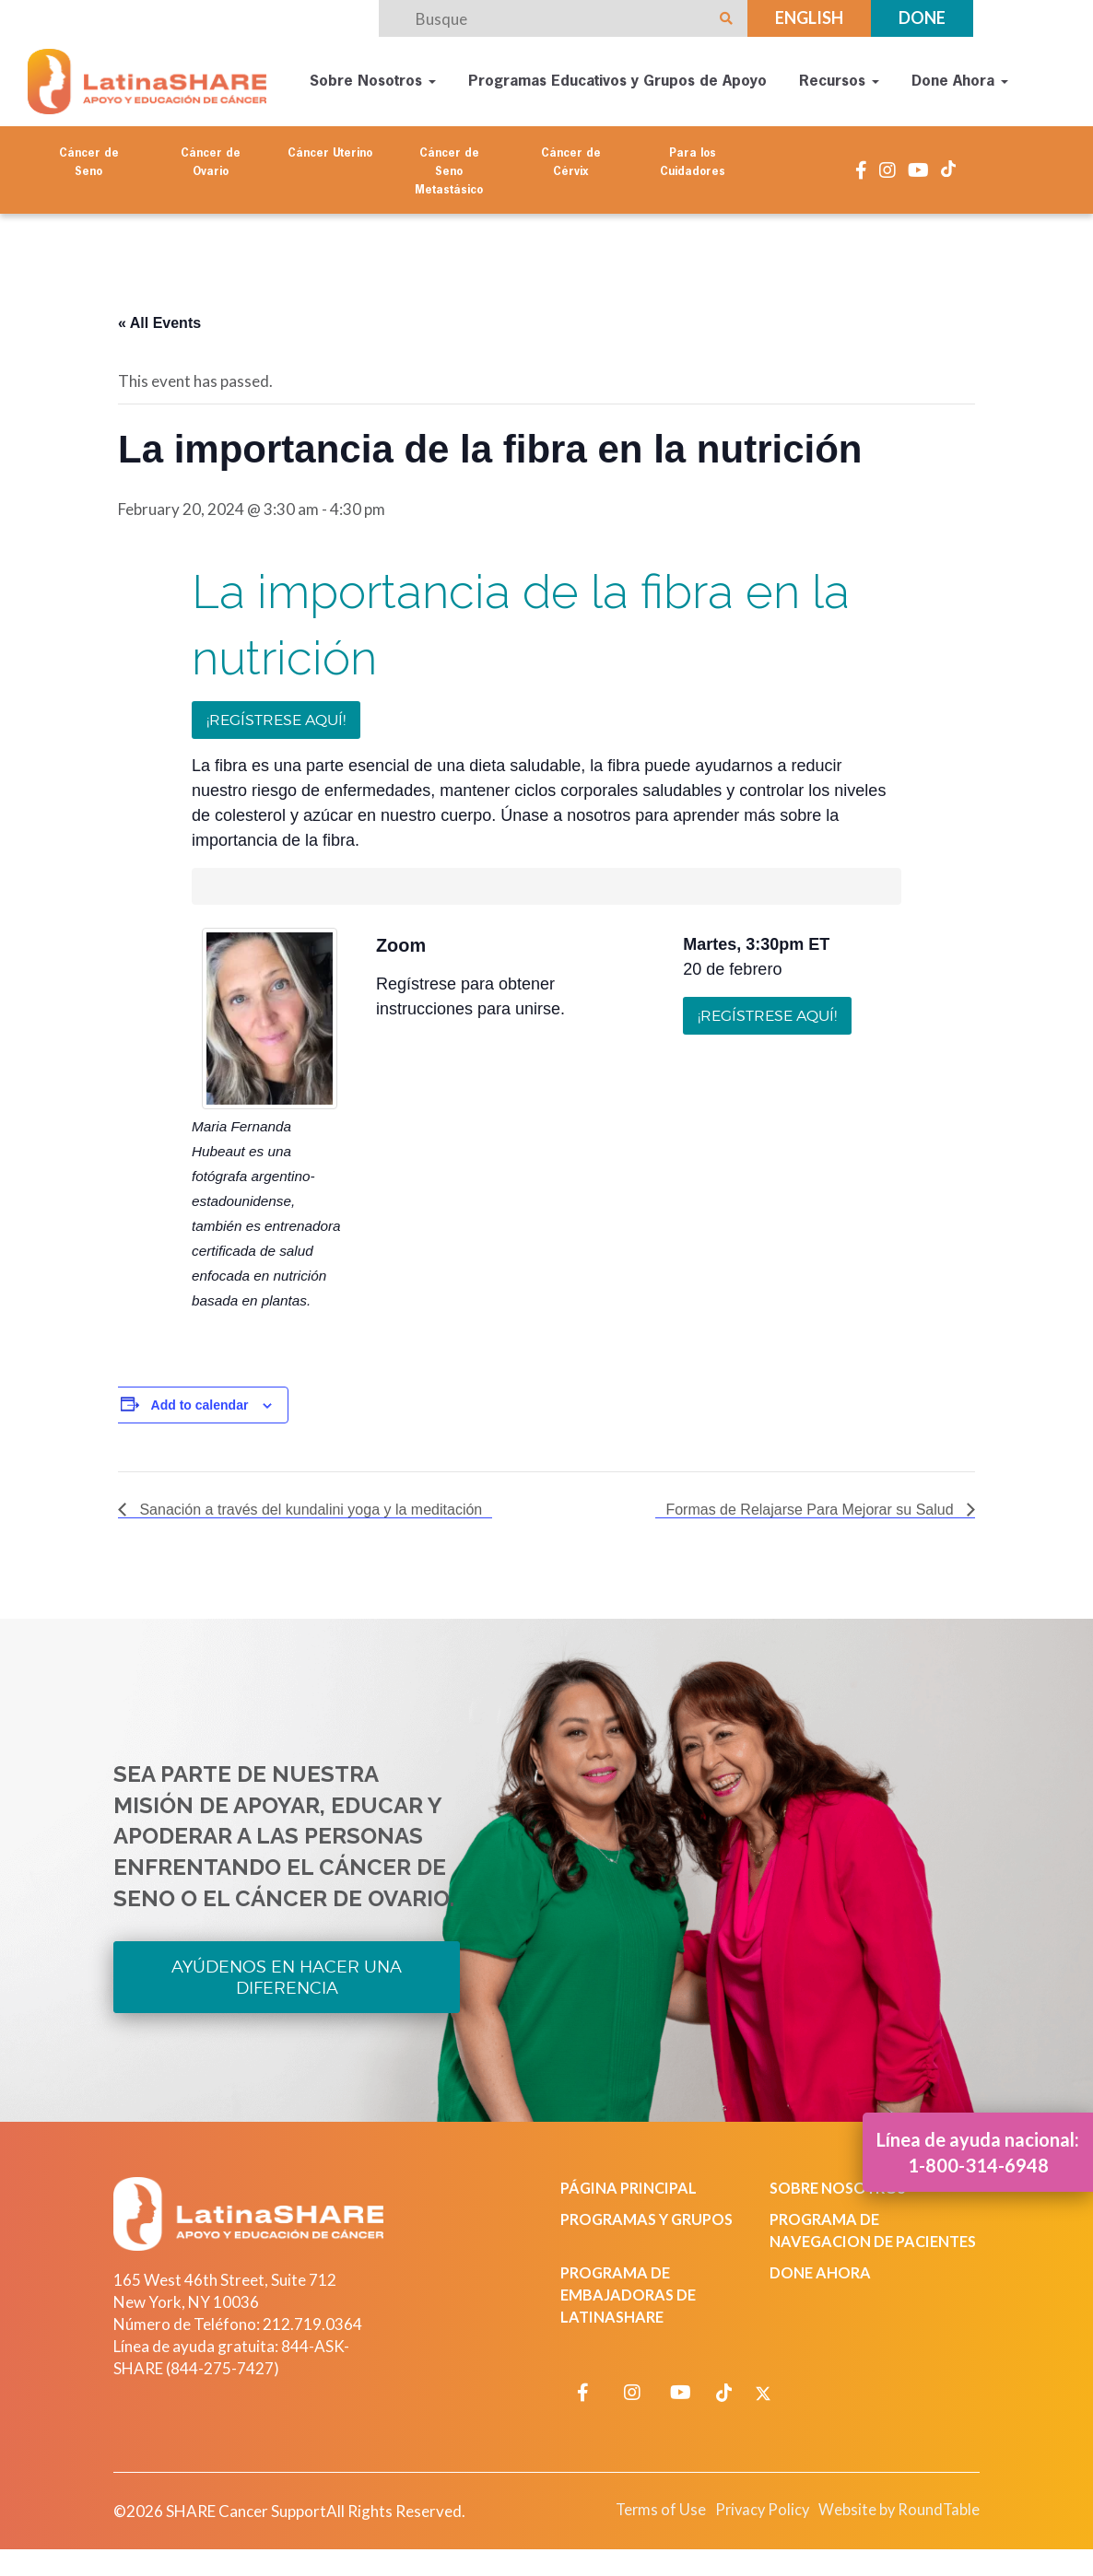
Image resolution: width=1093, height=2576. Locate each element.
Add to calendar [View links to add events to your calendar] (200, 1398)
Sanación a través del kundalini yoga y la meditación (308, 1504)
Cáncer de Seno (89, 157)
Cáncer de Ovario (211, 157)
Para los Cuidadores (692, 157)
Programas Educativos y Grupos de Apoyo (618, 79)
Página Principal (632, 2184)
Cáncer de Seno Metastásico (449, 167)
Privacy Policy (748, 2528)
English (809, 17)
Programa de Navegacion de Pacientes (834, 2237)
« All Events (159, 316)
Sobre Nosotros (374, 79)
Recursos (840, 79)
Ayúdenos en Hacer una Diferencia (286, 1972)
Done (922, 17)
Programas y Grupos (651, 2215)
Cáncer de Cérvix (571, 157)
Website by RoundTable (893, 2528)
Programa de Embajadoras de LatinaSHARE (630, 2313)
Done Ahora (960, 79)
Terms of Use (642, 2528)
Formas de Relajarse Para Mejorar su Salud (811, 1504)
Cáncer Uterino (330, 148)
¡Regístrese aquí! (276, 714)
